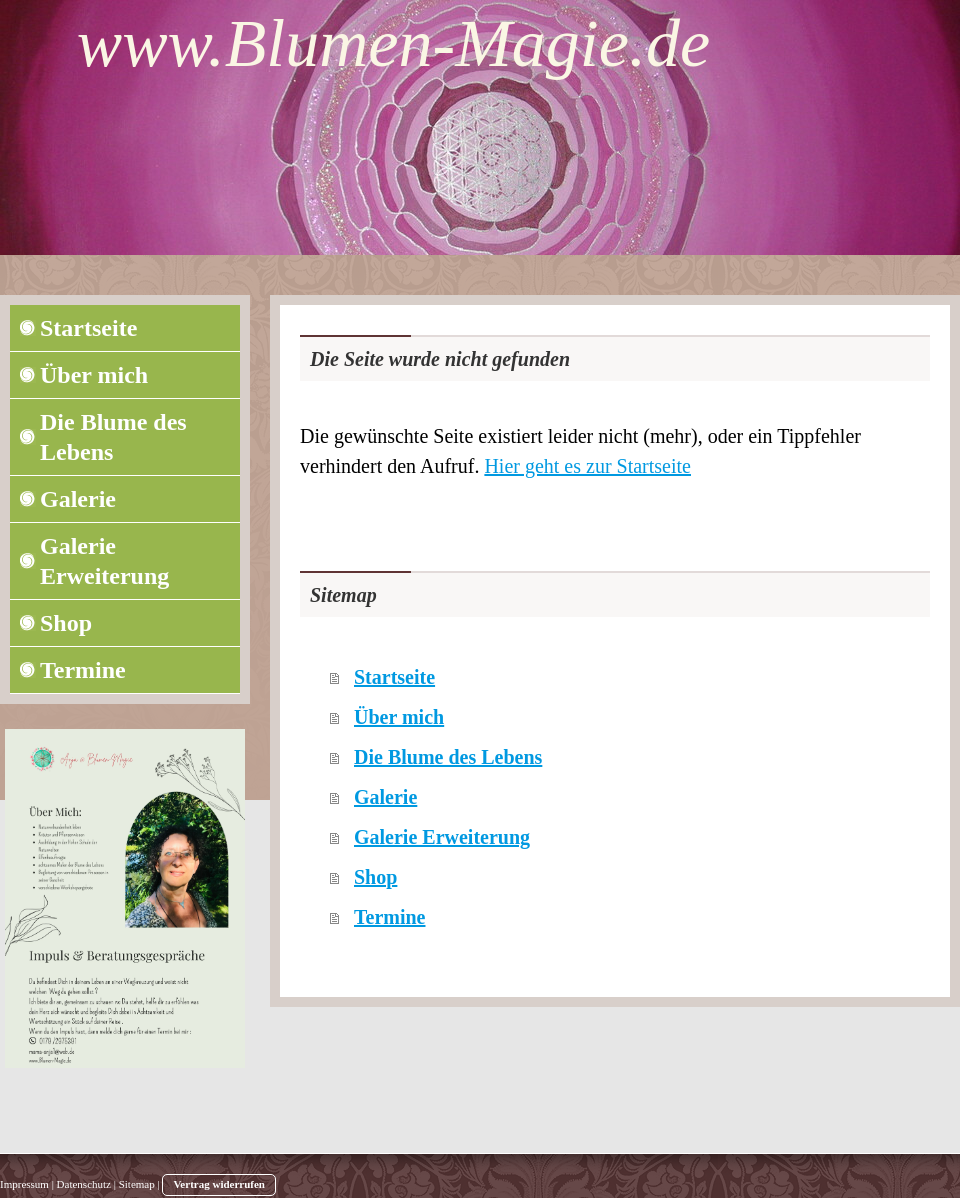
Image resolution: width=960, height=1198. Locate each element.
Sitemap (137, 1184)
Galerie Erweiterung (442, 837)
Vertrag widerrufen (219, 1184)
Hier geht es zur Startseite (587, 466)
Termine (389, 917)
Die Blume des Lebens (448, 757)
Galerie (385, 797)
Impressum (24, 1184)
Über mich (399, 717)
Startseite (394, 677)
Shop (375, 877)
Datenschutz (84, 1184)
